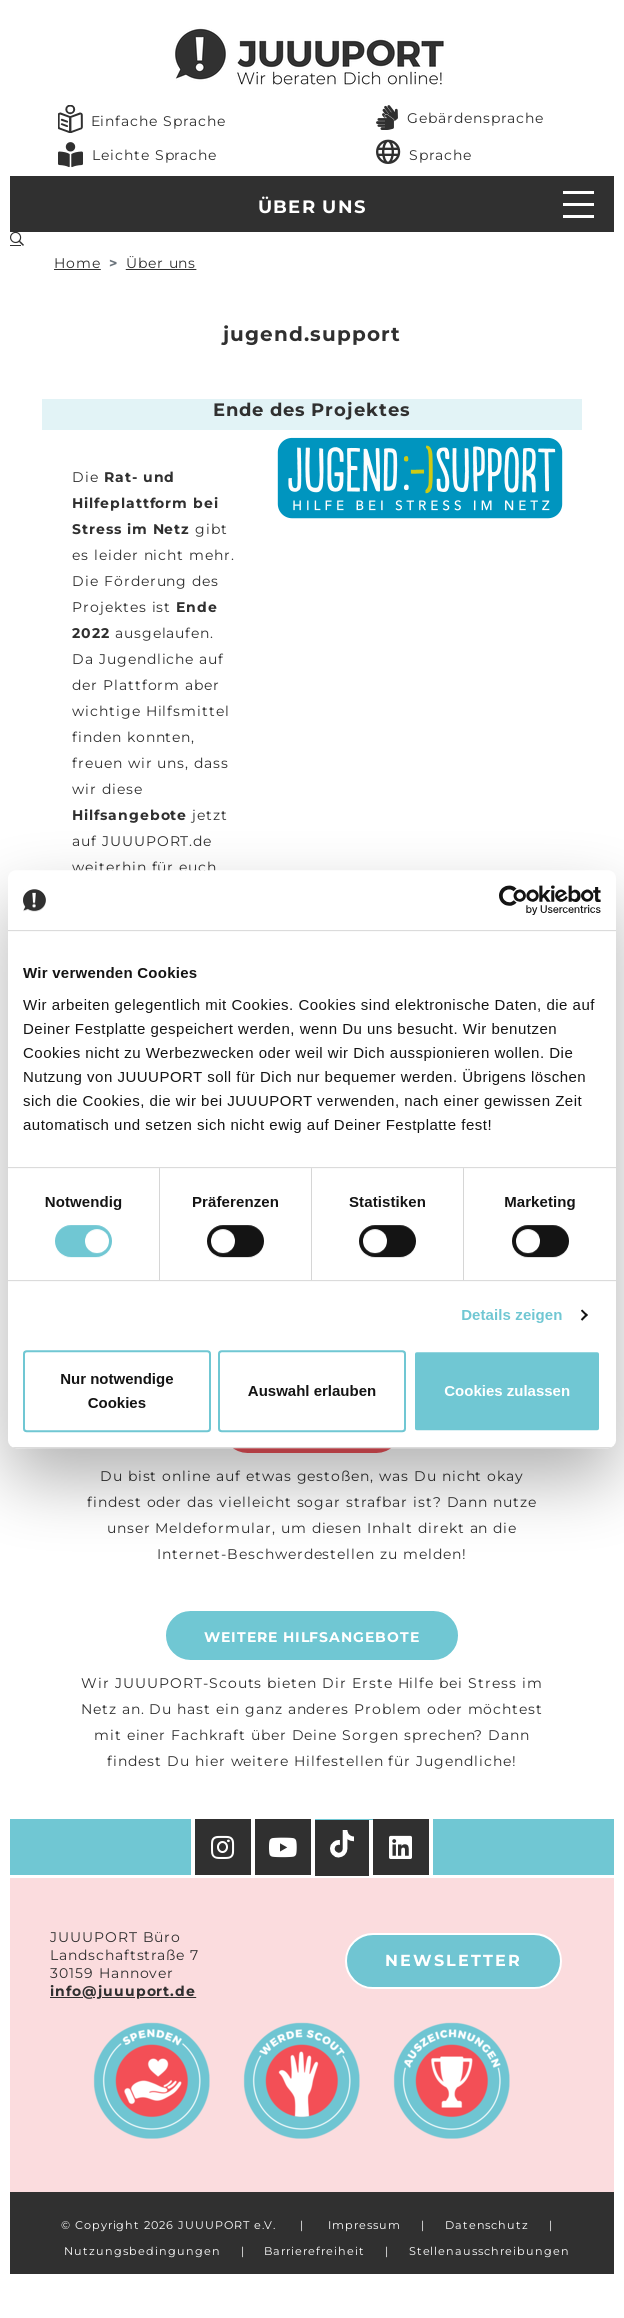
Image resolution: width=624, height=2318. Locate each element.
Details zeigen (511, 1314)
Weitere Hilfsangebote (312, 1637)
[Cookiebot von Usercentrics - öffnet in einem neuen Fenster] (513, 900)
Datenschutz (487, 2225)
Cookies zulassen (507, 1390)
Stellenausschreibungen (489, 2251)
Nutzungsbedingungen (142, 2251)
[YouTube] (285, 1847)
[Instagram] (223, 1847)
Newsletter (453, 1960)
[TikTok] (344, 1848)
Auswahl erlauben (312, 1390)
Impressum (364, 2225)
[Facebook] (403, 1847)
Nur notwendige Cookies (116, 1390)
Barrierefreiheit (314, 2251)
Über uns (312, 207)
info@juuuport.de (123, 1991)
